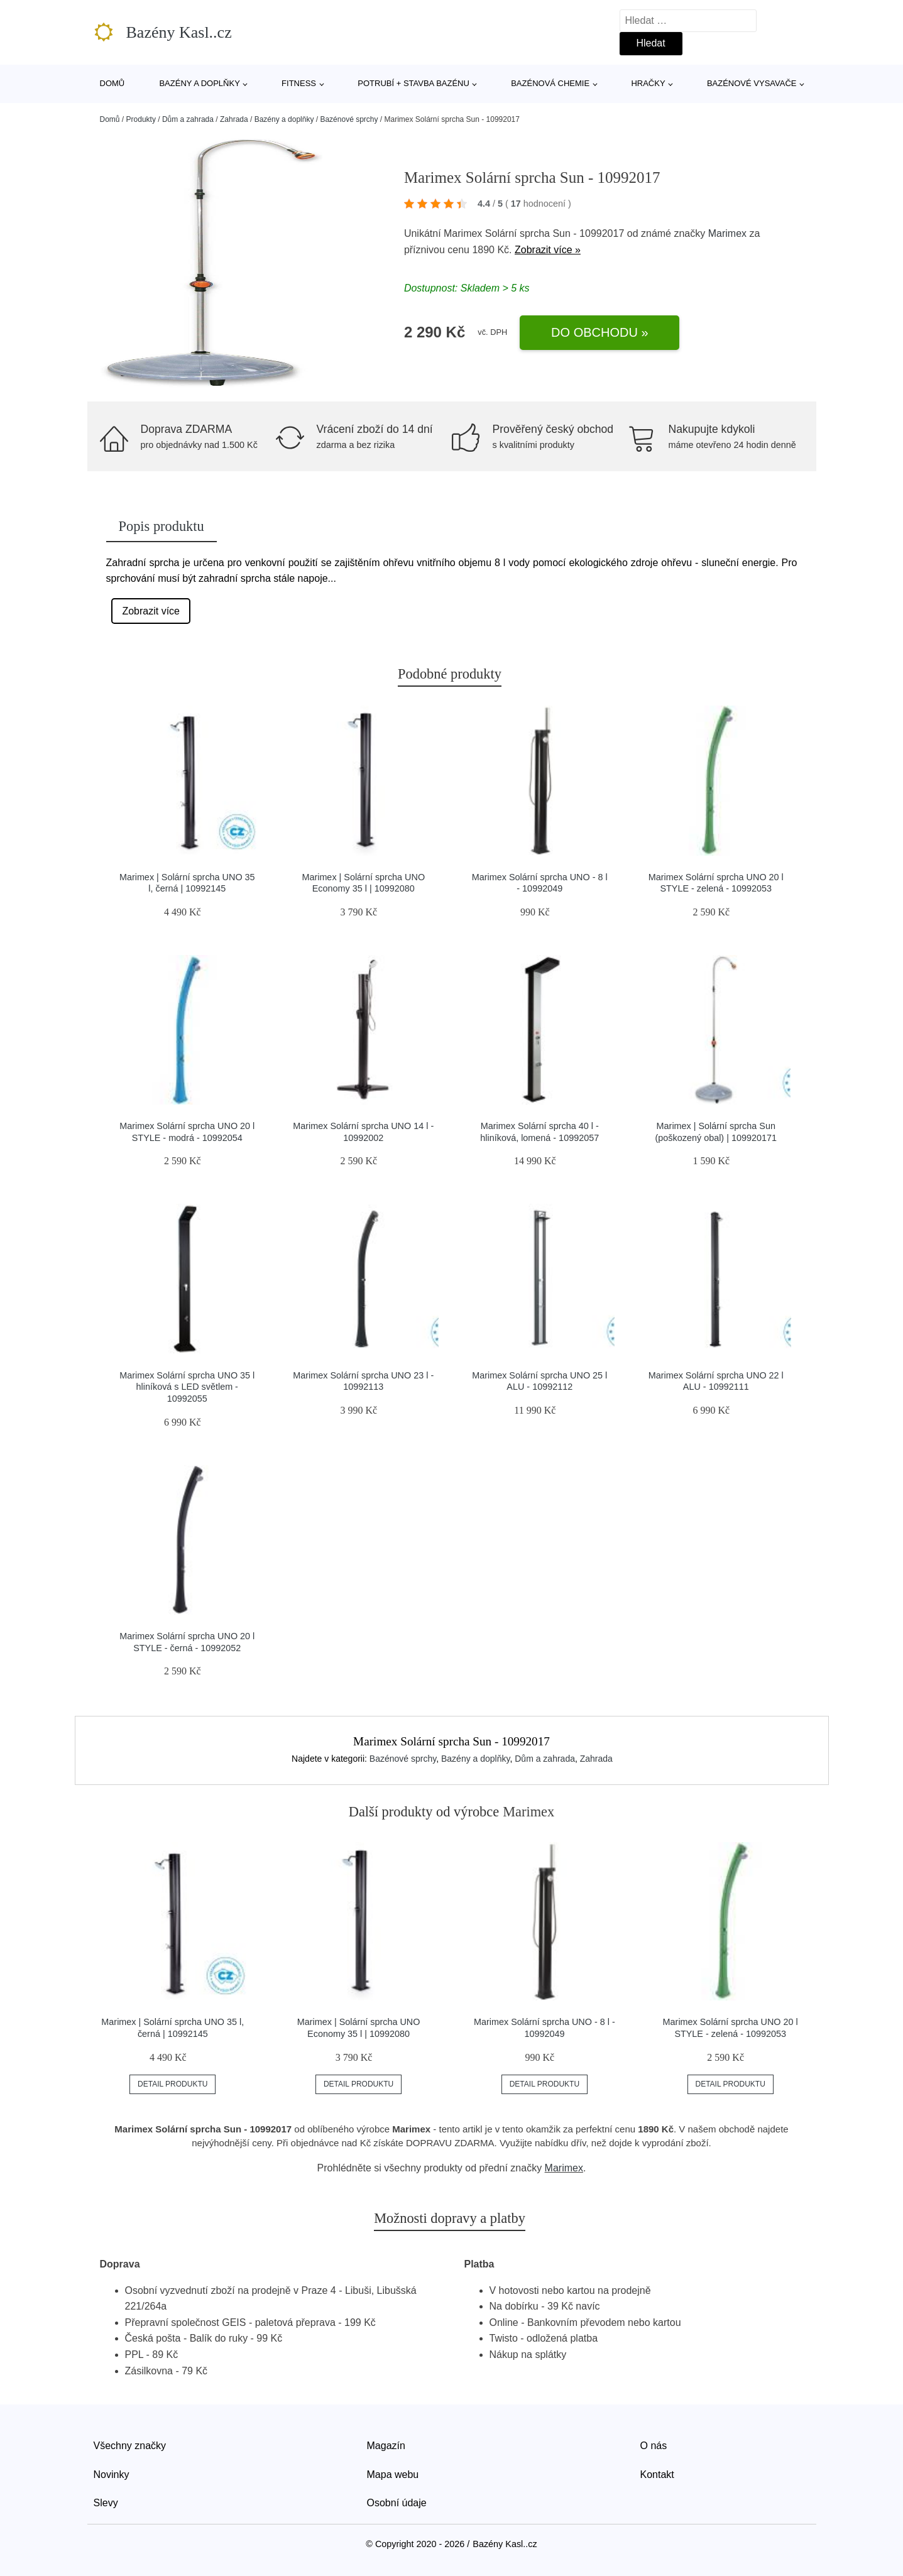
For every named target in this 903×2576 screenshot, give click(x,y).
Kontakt (657, 2474)
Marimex (727, 233)
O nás (653, 2445)
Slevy (106, 2502)
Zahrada (234, 119)
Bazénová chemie (550, 83)
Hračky (648, 83)
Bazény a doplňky (199, 83)
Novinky (111, 2474)
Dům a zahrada (188, 119)
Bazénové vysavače (752, 83)
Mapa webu (393, 2474)
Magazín (386, 2445)
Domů (112, 83)
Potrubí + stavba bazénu (413, 83)
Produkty (141, 119)
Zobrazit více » (548, 249)
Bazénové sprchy (349, 119)
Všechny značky (130, 2445)
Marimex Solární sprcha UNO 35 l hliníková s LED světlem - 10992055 (186, 1387)
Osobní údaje (397, 2502)
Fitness (299, 83)
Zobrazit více (151, 611)
